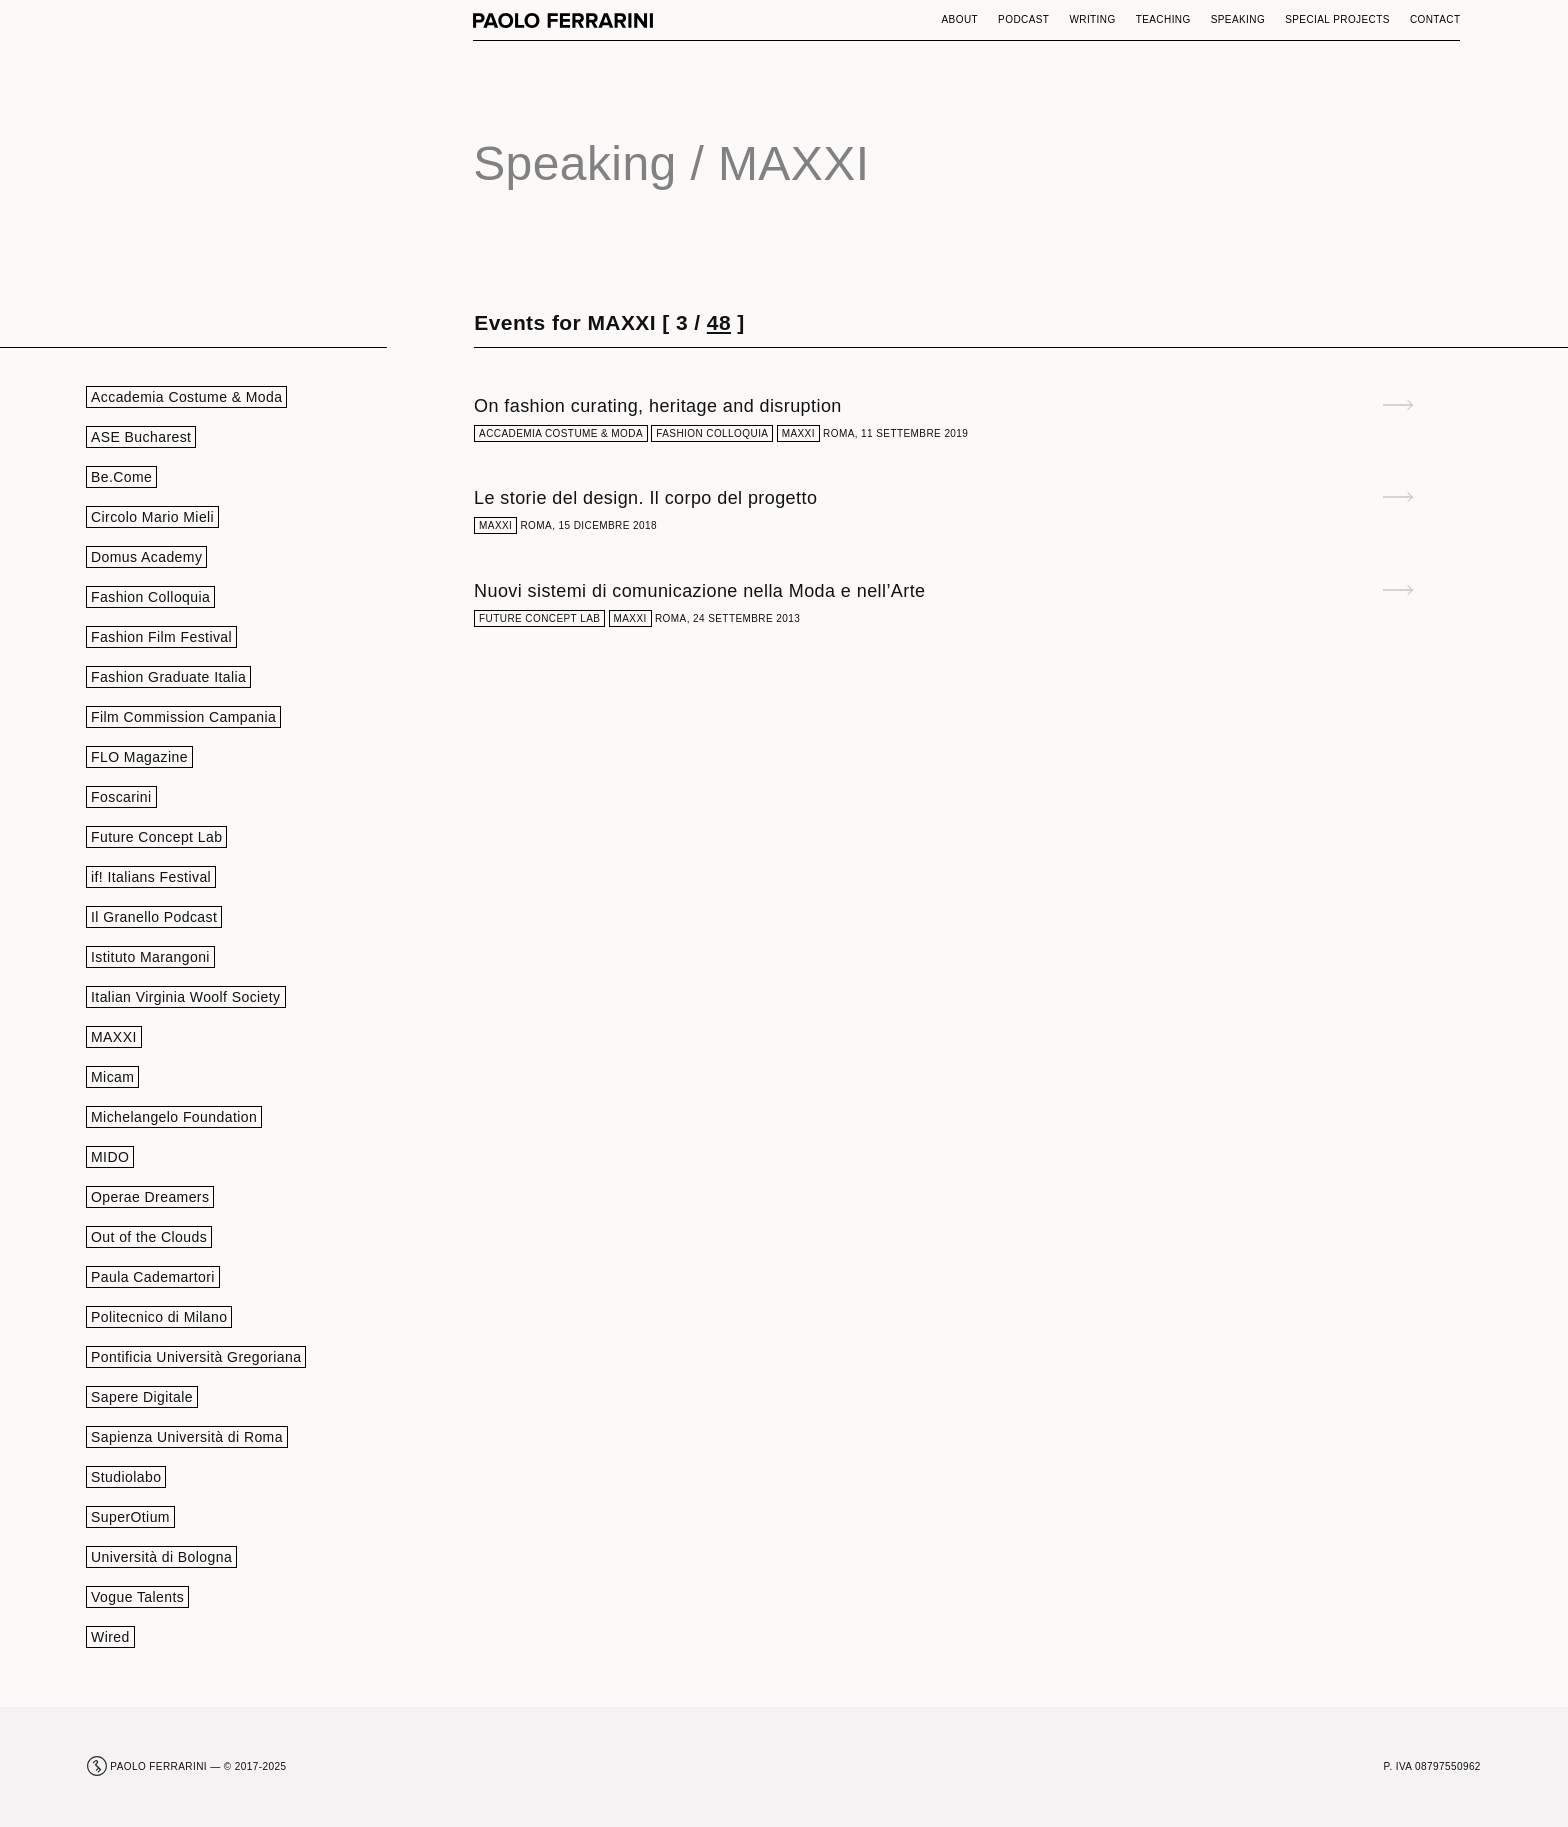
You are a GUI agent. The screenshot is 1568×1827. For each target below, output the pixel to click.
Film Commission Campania (183, 717)
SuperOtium (130, 1517)
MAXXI (114, 1037)
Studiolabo (126, 1477)
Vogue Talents (137, 1597)
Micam (112, 1077)
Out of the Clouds (149, 1237)
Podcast (1023, 19)
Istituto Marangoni (150, 957)
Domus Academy (146, 557)
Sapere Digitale (142, 1397)
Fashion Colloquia (150, 597)
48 (719, 322)
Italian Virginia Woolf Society (186, 997)
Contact (1435, 19)
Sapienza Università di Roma (187, 1437)
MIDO (110, 1157)
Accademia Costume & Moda (186, 397)
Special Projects (1337, 19)
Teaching (1163, 19)
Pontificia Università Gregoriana (196, 1357)
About (960, 19)
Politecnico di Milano (159, 1317)
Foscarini (121, 797)
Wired (110, 1637)
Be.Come (121, 477)
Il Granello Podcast (154, 917)
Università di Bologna (161, 1557)
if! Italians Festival (151, 877)
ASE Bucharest (141, 437)
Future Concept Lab (156, 837)
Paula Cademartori (153, 1277)
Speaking (1238, 19)
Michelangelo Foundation (174, 1117)
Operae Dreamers (150, 1197)
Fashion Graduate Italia (168, 677)
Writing (1092, 19)
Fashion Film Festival (161, 637)
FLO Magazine (139, 757)
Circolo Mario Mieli (152, 517)
